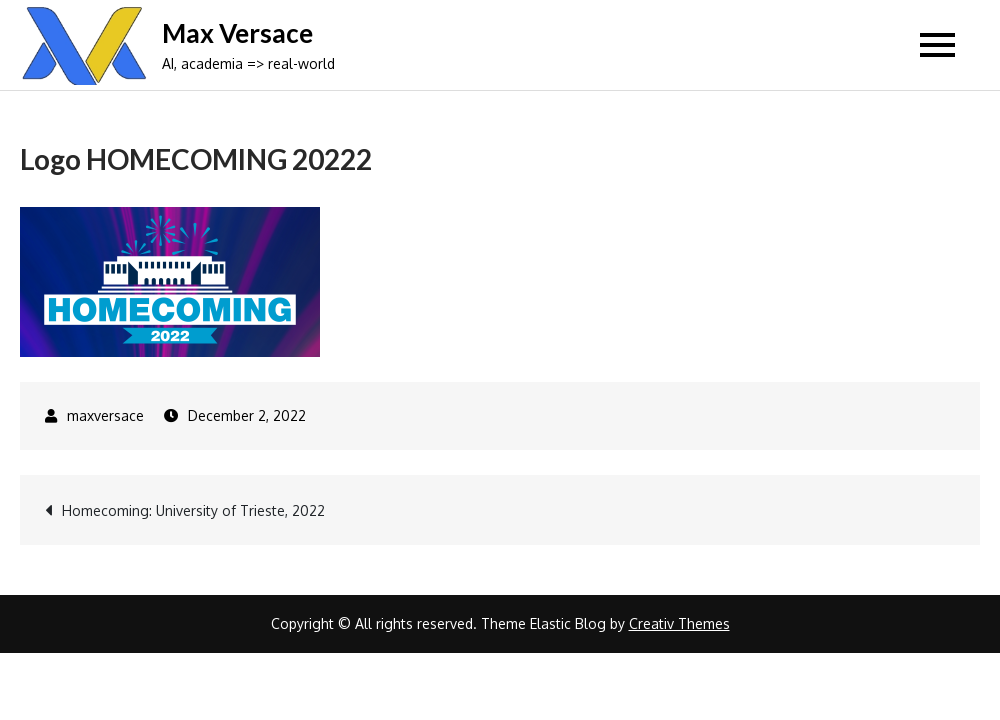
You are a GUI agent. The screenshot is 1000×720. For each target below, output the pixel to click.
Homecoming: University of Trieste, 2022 (193, 510)
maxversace (105, 415)
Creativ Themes (679, 623)
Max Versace (237, 33)
